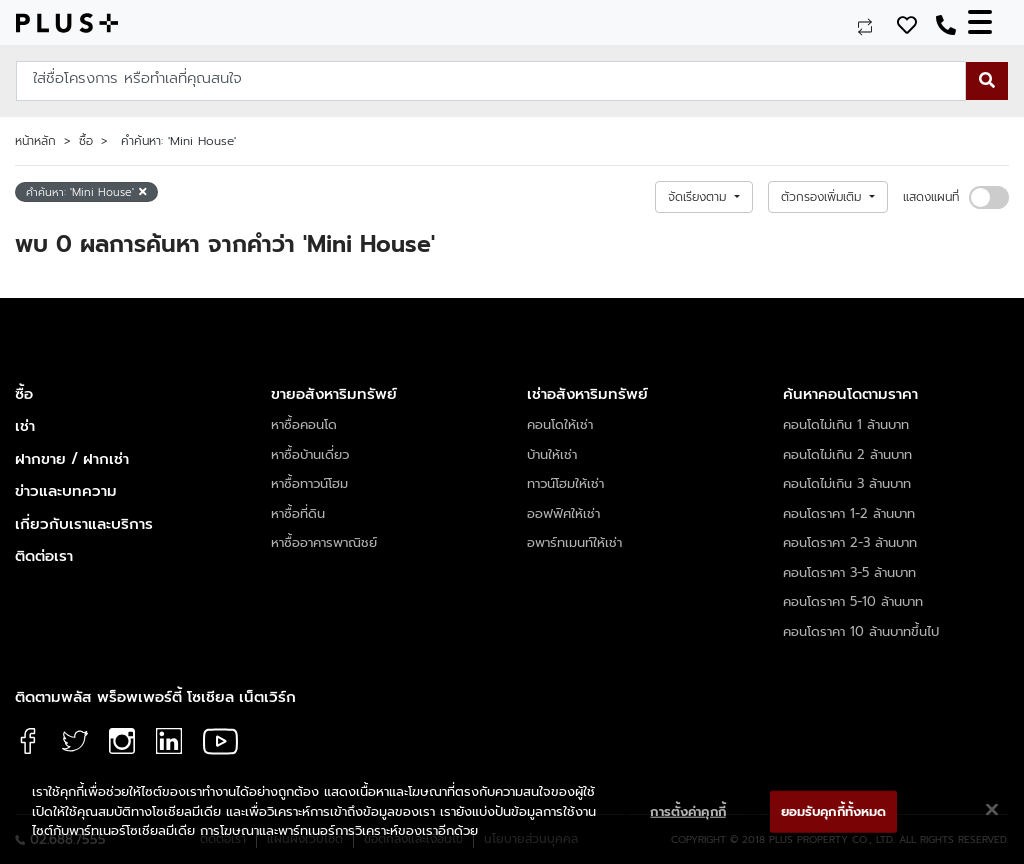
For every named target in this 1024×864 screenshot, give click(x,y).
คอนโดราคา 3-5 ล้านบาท (849, 572)
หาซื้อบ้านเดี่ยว (310, 454)
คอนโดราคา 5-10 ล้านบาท (853, 601)
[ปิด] (992, 810)
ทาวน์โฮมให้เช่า (565, 483)
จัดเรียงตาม (699, 197)
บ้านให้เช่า (552, 454)
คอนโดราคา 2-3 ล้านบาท (850, 542)
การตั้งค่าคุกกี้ (687, 811)
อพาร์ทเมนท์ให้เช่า (574, 542)
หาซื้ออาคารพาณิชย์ (324, 542)
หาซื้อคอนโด (304, 424)
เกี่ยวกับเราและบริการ (84, 524)
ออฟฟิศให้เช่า (563, 513)
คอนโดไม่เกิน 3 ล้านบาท (847, 483)
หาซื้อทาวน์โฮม (309, 483)
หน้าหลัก (35, 141)
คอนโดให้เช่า (560, 424)
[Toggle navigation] (988, 22)
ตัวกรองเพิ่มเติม (823, 197)
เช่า (25, 426)
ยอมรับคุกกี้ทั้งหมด (834, 811)
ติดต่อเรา (44, 556)
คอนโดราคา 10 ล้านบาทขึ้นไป (861, 631)
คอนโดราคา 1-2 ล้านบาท (849, 513)
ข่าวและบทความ (66, 491)
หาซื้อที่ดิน (298, 513)
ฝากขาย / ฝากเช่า (72, 459)
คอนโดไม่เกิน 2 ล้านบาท (847, 454)
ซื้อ (86, 141)
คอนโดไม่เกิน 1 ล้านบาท (846, 424)
